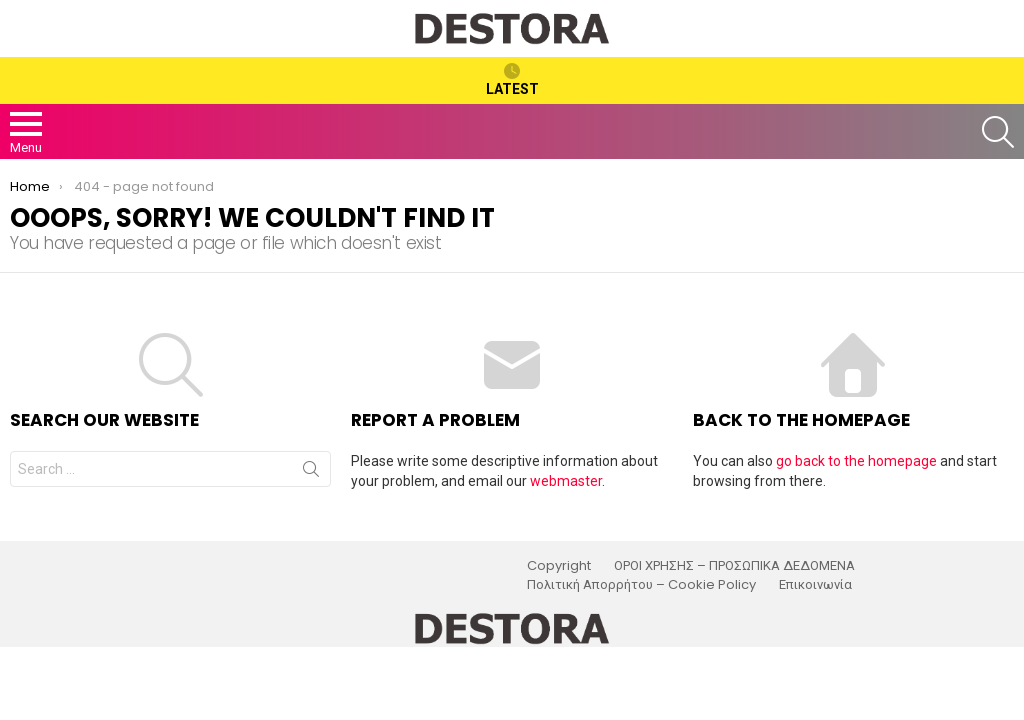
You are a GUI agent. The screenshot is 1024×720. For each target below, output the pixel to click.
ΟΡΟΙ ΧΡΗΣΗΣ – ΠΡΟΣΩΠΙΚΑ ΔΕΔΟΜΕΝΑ (734, 566)
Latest (512, 80)
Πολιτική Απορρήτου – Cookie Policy (641, 585)
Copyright (559, 566)
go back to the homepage (856, 461)
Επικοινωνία (815, 585)
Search (311, 473)
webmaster (566, 481)
